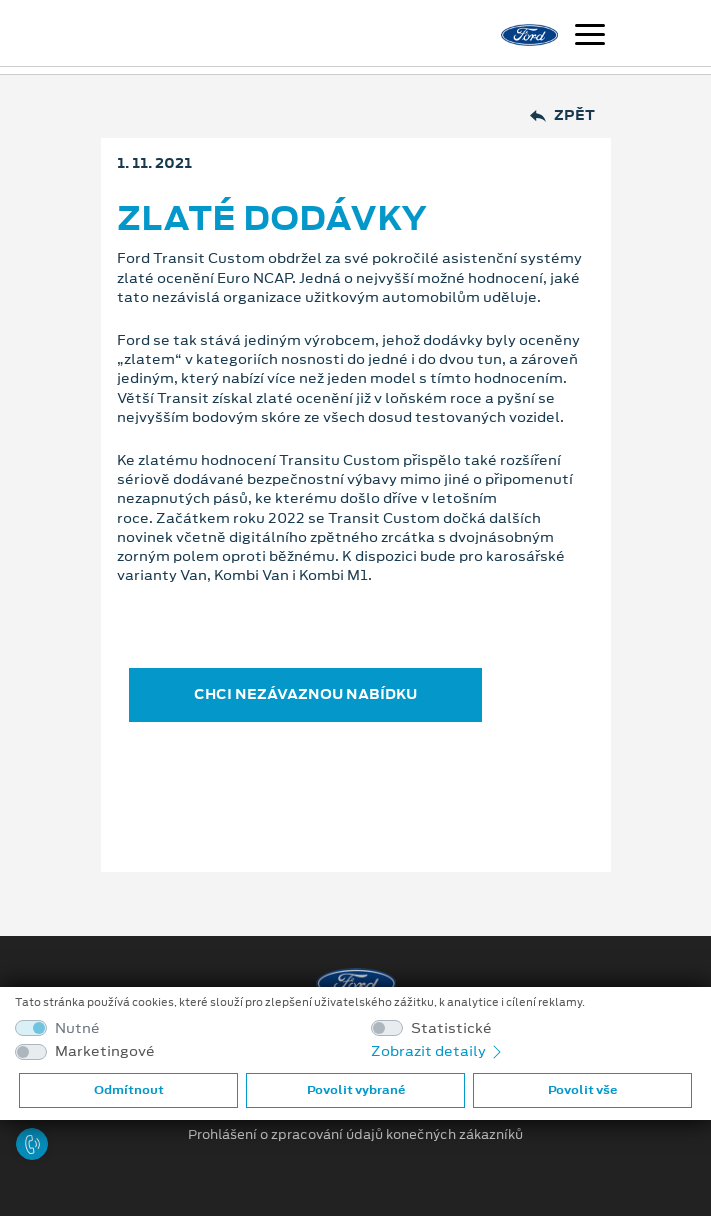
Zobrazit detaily (438, 1051)
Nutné (77, 1028)
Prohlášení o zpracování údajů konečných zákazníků (355, 1135)
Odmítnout (129, 1090)
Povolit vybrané (356, 1090)
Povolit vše (582, 1090)
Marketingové (105, 1051)
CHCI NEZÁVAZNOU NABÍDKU (305, 694)
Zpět (562, 115)
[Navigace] (590, 37)
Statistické (451, 1028)
